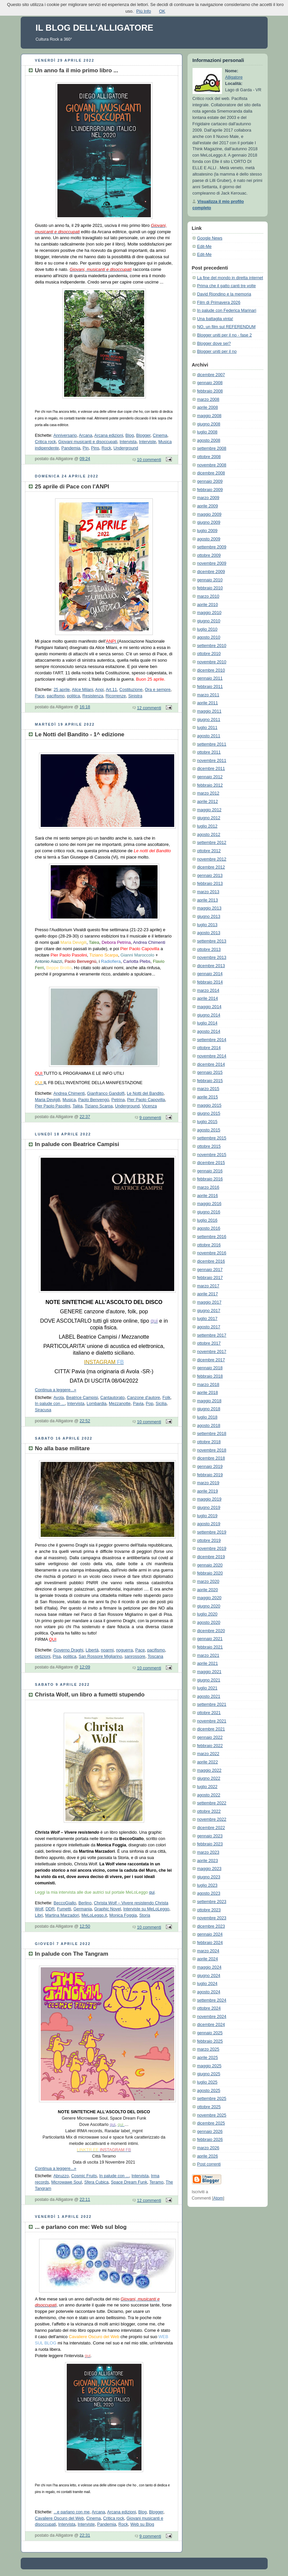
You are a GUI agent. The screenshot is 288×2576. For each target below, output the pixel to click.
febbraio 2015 (210, 1080)
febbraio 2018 (210, 1376)
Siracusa (43, 1410)
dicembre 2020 (211, 1630)
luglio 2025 (207, 2082)
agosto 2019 (208, 1524)
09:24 (85, 458)
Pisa (57, 1656)
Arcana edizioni (108, 435)
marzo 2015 (208, 1088)
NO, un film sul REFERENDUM (226, 326)
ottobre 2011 (209, 752)
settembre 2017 (212, 1335)
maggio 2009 (209, 514)
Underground (125, 448)
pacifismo (55, 696)
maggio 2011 (209, 711)
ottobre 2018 (209, 1442)
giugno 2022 (208, 1778)
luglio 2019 (207, 1516)
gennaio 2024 (210, 1934)
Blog (129, 435)
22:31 (85, 2535)
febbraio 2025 (210, 2041)
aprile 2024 (207, 1959)
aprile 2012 (207, 801)
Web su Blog (142, 2524)
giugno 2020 (208, 1606)
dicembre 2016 (211, 1261)
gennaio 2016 (210, 1171)
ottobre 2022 (209, 1811)
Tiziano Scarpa (99, 1106)
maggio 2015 (209, 1105)
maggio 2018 (209, 1401)
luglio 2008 (207, 432)
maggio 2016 (209, 1203)
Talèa (77, 1106)
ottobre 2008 (209, 456)
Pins (95, 448)
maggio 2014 (209, 1006)
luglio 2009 (207, 530)
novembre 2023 (212, 1918)
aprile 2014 (207, 998)
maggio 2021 (209, 1671)
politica (73, 696)
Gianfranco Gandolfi (105, 1093)
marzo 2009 (208, 497)
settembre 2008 (212, 448)
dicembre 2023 (211, 1926)
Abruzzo (61, 2176)
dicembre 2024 (211, 2024)
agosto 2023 (208, 1893)
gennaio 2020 (210, 1565)
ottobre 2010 (209, 653)
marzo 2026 (208, 2148)
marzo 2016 (208, 1187)
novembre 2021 (212, 1721)
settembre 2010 (212, 645)
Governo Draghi (68, 1650)
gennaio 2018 (210, 1368)
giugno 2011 (208, 719)
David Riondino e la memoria (224, 294)
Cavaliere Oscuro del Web (59, 2518)
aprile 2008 (207, 407)
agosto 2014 (208, 1031)
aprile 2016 (207, 1195)
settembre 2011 (212, 744)
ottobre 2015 (209, 1146)
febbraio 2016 (210, 1179)
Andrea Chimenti (69, 1093)
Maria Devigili (47, 1099)
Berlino (84, 1903)
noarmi (107, 1650)
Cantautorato (112, 1397)
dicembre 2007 (211, 374)
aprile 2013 (207, 900)
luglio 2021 (207, 1688)
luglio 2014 (207, 1023)
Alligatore (234, 77)
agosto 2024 (208, 1992)
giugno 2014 (208, 1015)
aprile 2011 (207, 703)
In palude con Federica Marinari (226, 310)
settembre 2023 (212, 1901)
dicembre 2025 (211, 2123)
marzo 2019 (208, 1483)
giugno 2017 (208, 1310)
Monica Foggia (123, 1915)
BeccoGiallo (65, 1903)
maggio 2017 (209, 1302)
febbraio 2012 (210, 785)
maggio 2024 (209, 1967)
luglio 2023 (207, 1885)
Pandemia (70, 448)
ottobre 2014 (209, 1047)
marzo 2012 (208, 793)
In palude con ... (50, 1403)
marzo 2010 (208, 596)
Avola (58, 1397)
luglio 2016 (207, 1220)
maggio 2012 (209, 810)
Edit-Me (204, 246)
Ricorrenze (115, 696)
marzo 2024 (208, 1951)
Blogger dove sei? (214, 343)
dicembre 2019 (211, 1557)
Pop (149, 1403)
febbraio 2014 (210, 982)
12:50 (85, 1926)
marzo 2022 (208, 1753)
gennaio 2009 (210, 481)
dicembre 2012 (211, 867)
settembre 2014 (212, 1039)
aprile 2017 (207, 1294)
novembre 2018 (212, 1450)
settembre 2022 (212, 1803)
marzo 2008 (208, 399)
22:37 (85, 1116)
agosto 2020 (208, 1622)
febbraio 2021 (210, 1647)
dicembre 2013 (211, 966)
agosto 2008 (208, 440)
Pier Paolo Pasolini (52, 1106)
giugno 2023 (208, 1877)
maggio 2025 (209, 2066)
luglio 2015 (207, 1121)
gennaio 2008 (210, 382)
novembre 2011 (212, 760)
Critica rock (45, 441)
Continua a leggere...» (55, 1390)
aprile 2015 (207, 1097)
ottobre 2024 (209, 2008)
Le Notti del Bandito (145, 1093)
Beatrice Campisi (82, 1397)
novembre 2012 (212, 859)
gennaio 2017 (210, 1269)
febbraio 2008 (210, 391)
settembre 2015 (212, 1138)
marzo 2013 (208, 892)
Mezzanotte (119, 1403)
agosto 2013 (208, 933)
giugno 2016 (208, 1212)
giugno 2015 (208, 1113)
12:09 (85, 1667)
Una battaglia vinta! (215, 319)
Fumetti (64, 1909)
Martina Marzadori (62, 1915)
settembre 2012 (212, 842)
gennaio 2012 (210, 777)
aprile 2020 (207, 1590)
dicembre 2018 (211, 1458)
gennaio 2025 (210, 2033)
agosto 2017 (208, 1327)
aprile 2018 (207, 1392)
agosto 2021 (208, 1696)
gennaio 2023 (210, 1836)
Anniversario (65, 435)
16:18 (85, 707)
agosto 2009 (208, 539)
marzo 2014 (208, 990)
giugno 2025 (208, 2074)
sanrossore (134, 1656)
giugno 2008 (208, 424)
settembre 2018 (212, 1433)
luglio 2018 (207, 1417)
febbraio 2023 (210, 1844)
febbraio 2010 (210, 588)
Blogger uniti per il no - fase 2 (224, 335)
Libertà (92, 1650)
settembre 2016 (212, 1236)
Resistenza (92, 696)
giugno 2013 (208, 916)
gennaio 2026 (210, 2131)
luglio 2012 (207, 826)
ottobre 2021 (209, 1712)
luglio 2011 (207, 727)
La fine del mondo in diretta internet (230, 278)
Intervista (127, 441)
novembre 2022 (212, 1819)
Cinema (160, 435)
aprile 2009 (207, 506)
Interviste (147, 441)
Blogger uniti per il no (217, 351)
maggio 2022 (209, 1770)
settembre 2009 (212, 547)
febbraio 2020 (210, 1573)
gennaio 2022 (210, 1737)
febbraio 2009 (210, 489)
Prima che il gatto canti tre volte (226, 286)
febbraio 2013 (210, 883)
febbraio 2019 (210, 1475)
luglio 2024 (207, 1983)
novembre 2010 (212, 662)
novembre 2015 (212, 1154)
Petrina (118, 1099)
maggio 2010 (209, 612)
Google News (210, 238)
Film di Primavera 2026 (219, 302)
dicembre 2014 (211, 1064)
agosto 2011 (208, 736)
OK (162, 11)
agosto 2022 (208, 1795)
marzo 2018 (208, 1384)
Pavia (138, 1403)
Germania (82, 1909)
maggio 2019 (209, 1499)
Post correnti (209, 2164)
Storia (144, 1915)
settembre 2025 (212, 2098)
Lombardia (96, 1403)
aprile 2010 (207, 604)
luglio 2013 (207, 925)
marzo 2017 (208, 1286)
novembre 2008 (212, 465)
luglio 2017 (207, 1318)
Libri (39, 1915)
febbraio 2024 (210, 1942)
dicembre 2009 (211, 571)
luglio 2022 (207, 1786)
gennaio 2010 (210, 580)
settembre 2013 (212, 941)
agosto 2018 (208, 1425)
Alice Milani (82, 689)
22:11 (85, 2199)
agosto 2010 (208, 637)
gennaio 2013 (210, 875)
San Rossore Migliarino (100, 1656)
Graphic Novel (107, 1909)
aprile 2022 (207, 1762)
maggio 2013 (209, 908)
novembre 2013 (212, 957)
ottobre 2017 (209, 1343)
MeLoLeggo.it (94, 1915)
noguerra (124, 1650)
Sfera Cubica (96, 2182)
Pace (40, 696)
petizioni (42, 1656)
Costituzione (130, 689)
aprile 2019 (207, 1491)
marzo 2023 (208, 1852)
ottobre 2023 (209, 1910)
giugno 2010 (208, 621)
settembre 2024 (212, 2000)
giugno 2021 (208, 1680)
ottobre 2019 (209, 1540)
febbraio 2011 (210, 686)
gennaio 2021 (210, 1638)
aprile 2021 (207, 1663)
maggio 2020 (209, 1598)
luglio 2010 (207, 629)
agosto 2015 (208, 1130)
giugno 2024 (208, 1975)
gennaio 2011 (210, 678)
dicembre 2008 (211, 473)
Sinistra (135, 696)
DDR (50, 1909)
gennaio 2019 (210, 1466)
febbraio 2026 (210, 2139)
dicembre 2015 (211, 1162)
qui (152, 1892)
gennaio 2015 (210, 1072)
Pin (86, 448)
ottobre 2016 (209, 1245)
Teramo (157, 2182)
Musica (69, 1099)
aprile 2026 (207, 2156)
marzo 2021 (208, 1655)
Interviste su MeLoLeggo (146, 1909)
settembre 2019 (212, 1532)
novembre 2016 (212, 1253)
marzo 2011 (208, 695)
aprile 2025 (207, 2057)
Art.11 (111, 689)
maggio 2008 (209, 415)
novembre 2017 (212, 1351)
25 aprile (62, 689)
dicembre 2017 (211, 1360)
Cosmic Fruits (84, 2176)
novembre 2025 (212, 2115)
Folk (167, 1397)
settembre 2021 (212, 1704)
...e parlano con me (72, 2512)
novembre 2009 (212, 563)
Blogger (143, 435)
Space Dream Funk (129, 2182)
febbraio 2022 (210, 1745)
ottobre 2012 (209, 851)
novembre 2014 (212, 1056)
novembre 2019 (212, 1548)
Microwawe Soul (66, 2182)
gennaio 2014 (210, 973)
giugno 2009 (208, 522)
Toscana (155, 1656)
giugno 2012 (208, 818)
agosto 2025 (208, 2090)
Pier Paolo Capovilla (146, 1099)
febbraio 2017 (210, 1277)
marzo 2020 (208, 1581)
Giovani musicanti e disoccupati (87, 441)
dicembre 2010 (211, 670)
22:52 (85, 1421)
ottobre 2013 (209, 949)
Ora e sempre (158, 689)
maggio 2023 (209, 1868)
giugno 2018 (208, 1409)
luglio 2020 (207, 1614)
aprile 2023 (207, 1860)
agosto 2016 (208, 1228)
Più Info (143, 11)
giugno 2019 (208, 1507)
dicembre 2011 (211, 768)
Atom (218, 2198)
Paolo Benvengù (93, 1099)
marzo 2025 (208, 2049)
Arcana (85, 435)
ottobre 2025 (209, 2107)
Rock (106, 448)
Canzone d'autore (143, 1397)
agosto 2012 (208, 834)
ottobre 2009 (209, 555)
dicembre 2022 (211, 1827)
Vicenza (149, 1106)
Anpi (99, 689)
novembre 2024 (212, 2016)
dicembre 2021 (211, 1729)
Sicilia (161, 1403)
